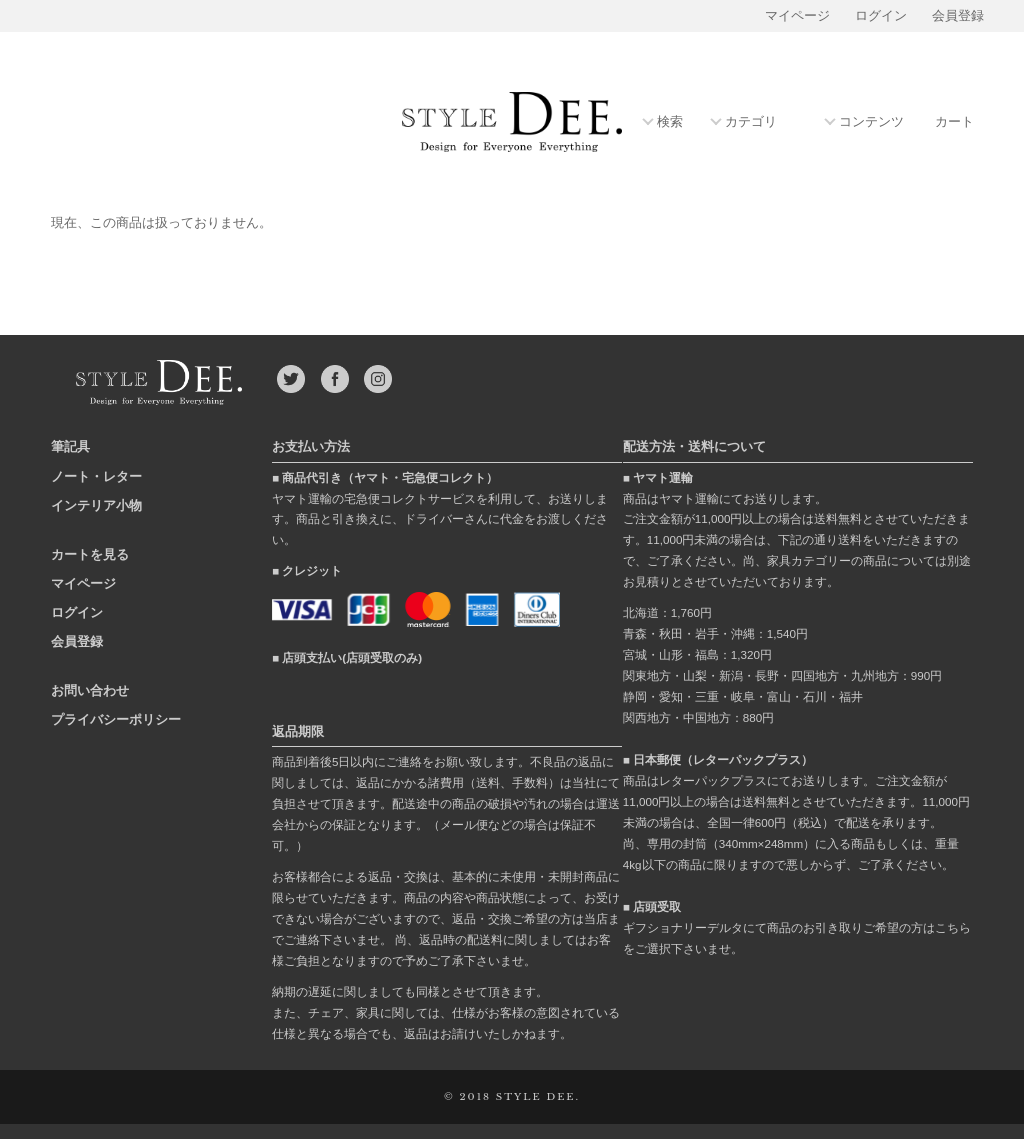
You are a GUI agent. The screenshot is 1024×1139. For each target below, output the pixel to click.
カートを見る (90, 554)
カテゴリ (751, 122)
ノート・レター (96, 476)
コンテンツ (871, 122)
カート (954, 122)
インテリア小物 (96, 505)
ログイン (881, 16)
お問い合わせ (90, 690)
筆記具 (70, 446)
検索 (670, 122)
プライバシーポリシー (116, 719)
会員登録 (958, 16)
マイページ (797, 16)
